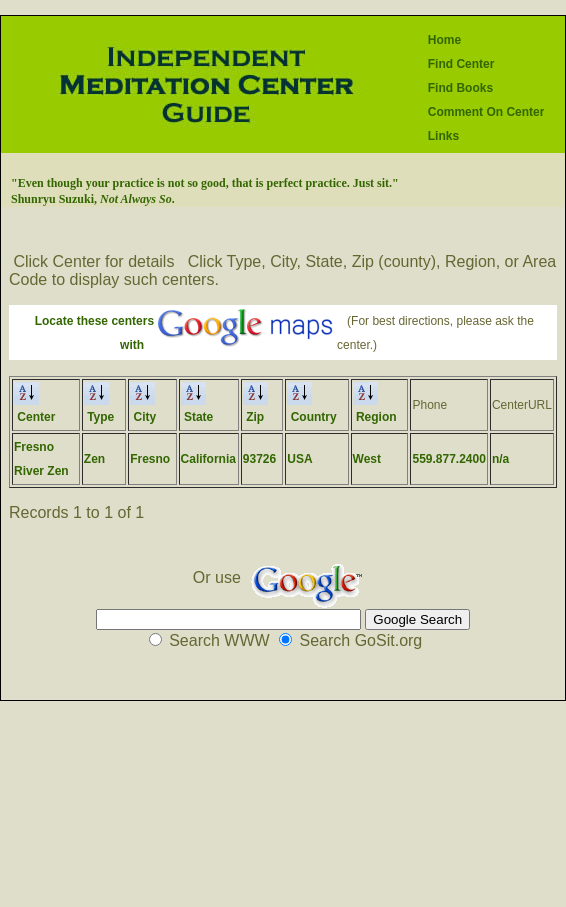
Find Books (460, 88)
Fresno (150, 459)
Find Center (461, 64)
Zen (94, 459)
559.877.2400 (448, 459)
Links (443, 136)
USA (299, 459)
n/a (500, 459)
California (208, 459)
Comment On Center (486, 112)
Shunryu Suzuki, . (93, 199)
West (367, 459)
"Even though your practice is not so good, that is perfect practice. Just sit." (205, 183)
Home (444, 40)
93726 (259, 459)
